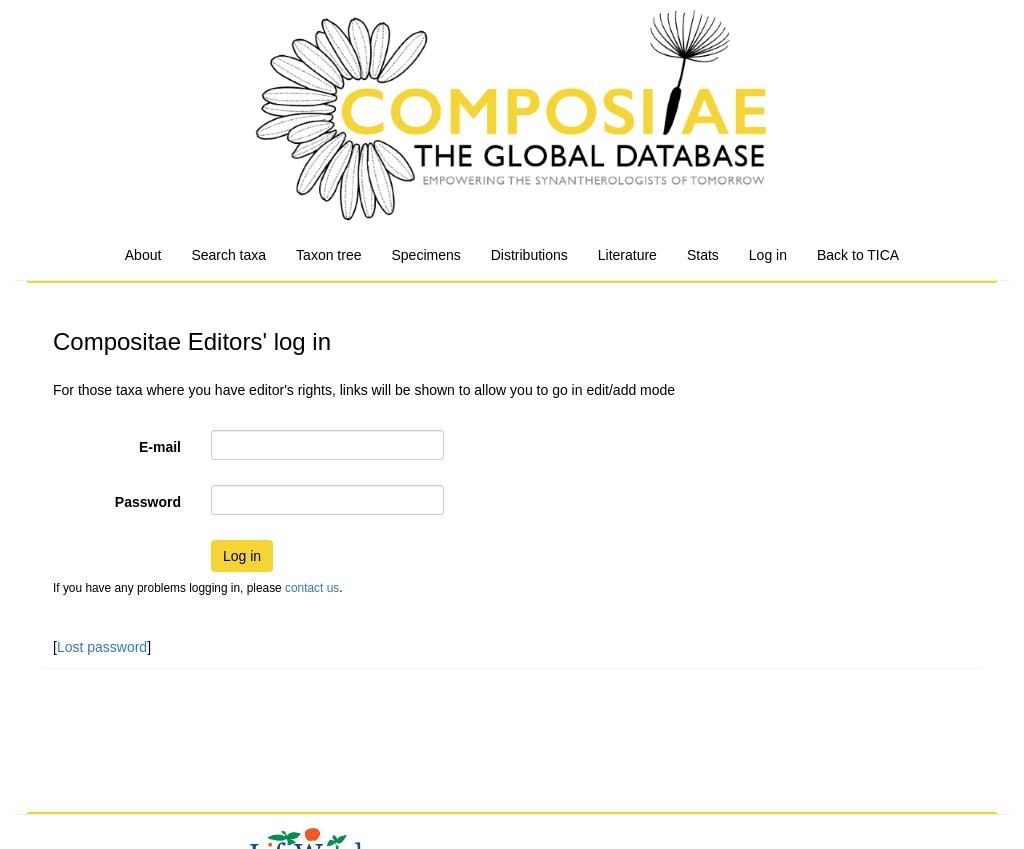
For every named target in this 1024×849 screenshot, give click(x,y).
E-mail (160, 447)
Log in (768, 255)
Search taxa (228, 255)
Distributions (529, 255)
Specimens (425, 255)
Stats (703, 255)
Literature (627, 255)
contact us (312, 588)
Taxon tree (328, 255)
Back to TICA (858, 255)
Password (148, 502)
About (143, 255)
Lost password (102, 647)
